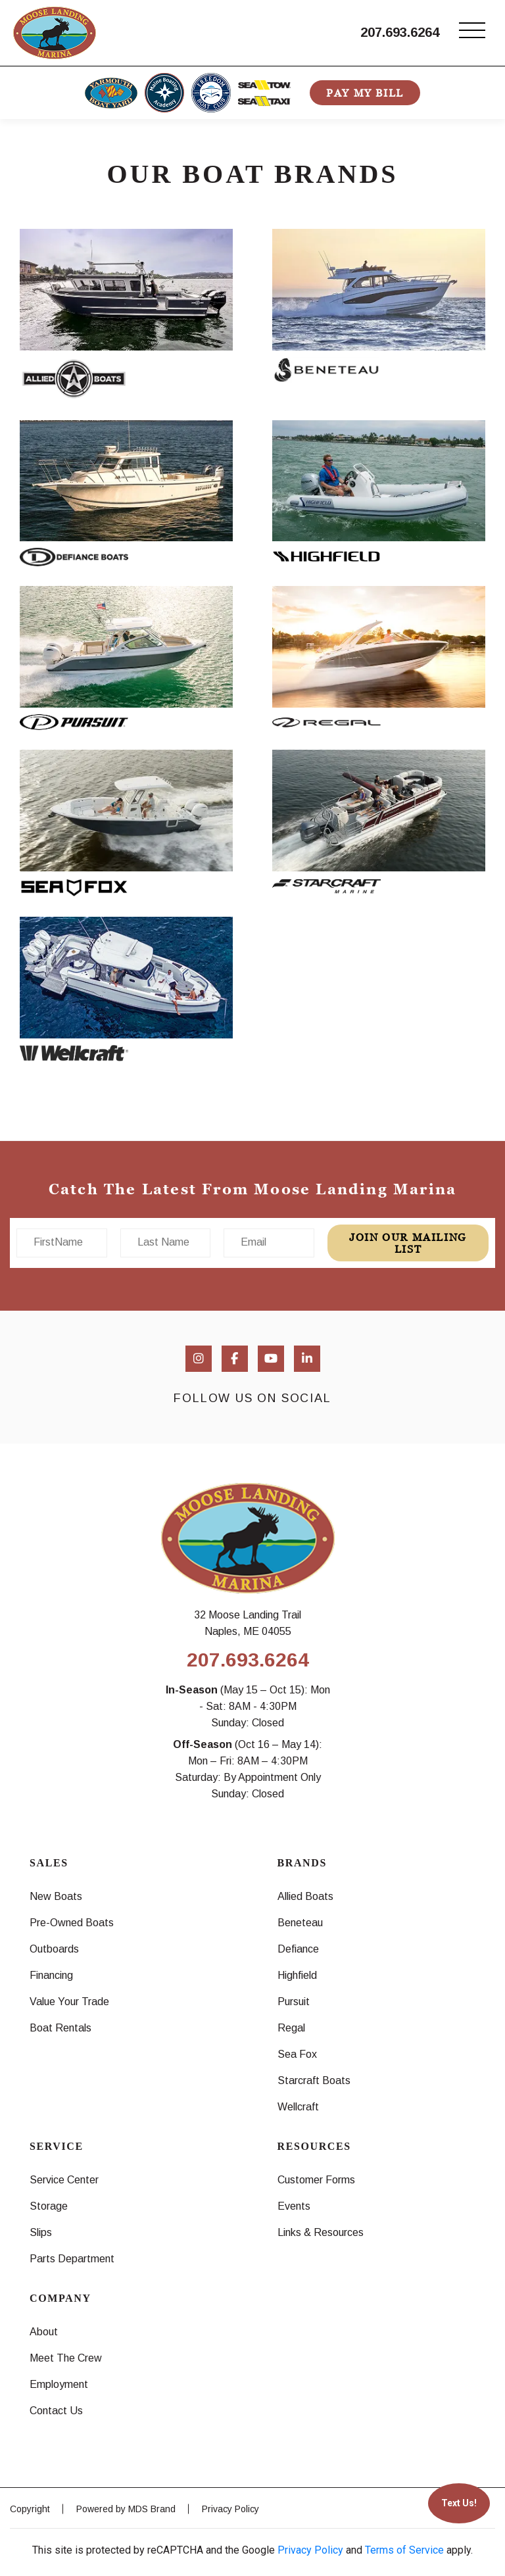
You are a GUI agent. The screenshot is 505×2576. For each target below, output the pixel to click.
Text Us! (459, 2503)
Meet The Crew (66, 2358)
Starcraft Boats (313, 2080)
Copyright (30, 2509)
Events (293, 2206)
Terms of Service (404, 2550)
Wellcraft (298, 2106)
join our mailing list (408, 1243)
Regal (291, 2027)
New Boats (56, 1896)
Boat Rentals (60, 2027)
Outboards (54, 1949)
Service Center (64, 2179)
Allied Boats (305, 1896)
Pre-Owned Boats (72, 1922)
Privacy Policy (230, 2509)
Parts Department (72, 2258)
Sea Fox (297, 2054)
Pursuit (293, 2001)
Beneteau (300, 1922)
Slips (41, 2232)
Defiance (298, 1949)
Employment (59, 2384)
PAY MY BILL (365, 93)
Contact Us (56, 2410)
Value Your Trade (69, 2001)
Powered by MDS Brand (126, 2509)
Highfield (297, 1975)
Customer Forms (316, 2179)
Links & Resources (320, 2232)
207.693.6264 (399, 32)
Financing (51, 1975)
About (44, 2331)
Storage (49, 2206)
